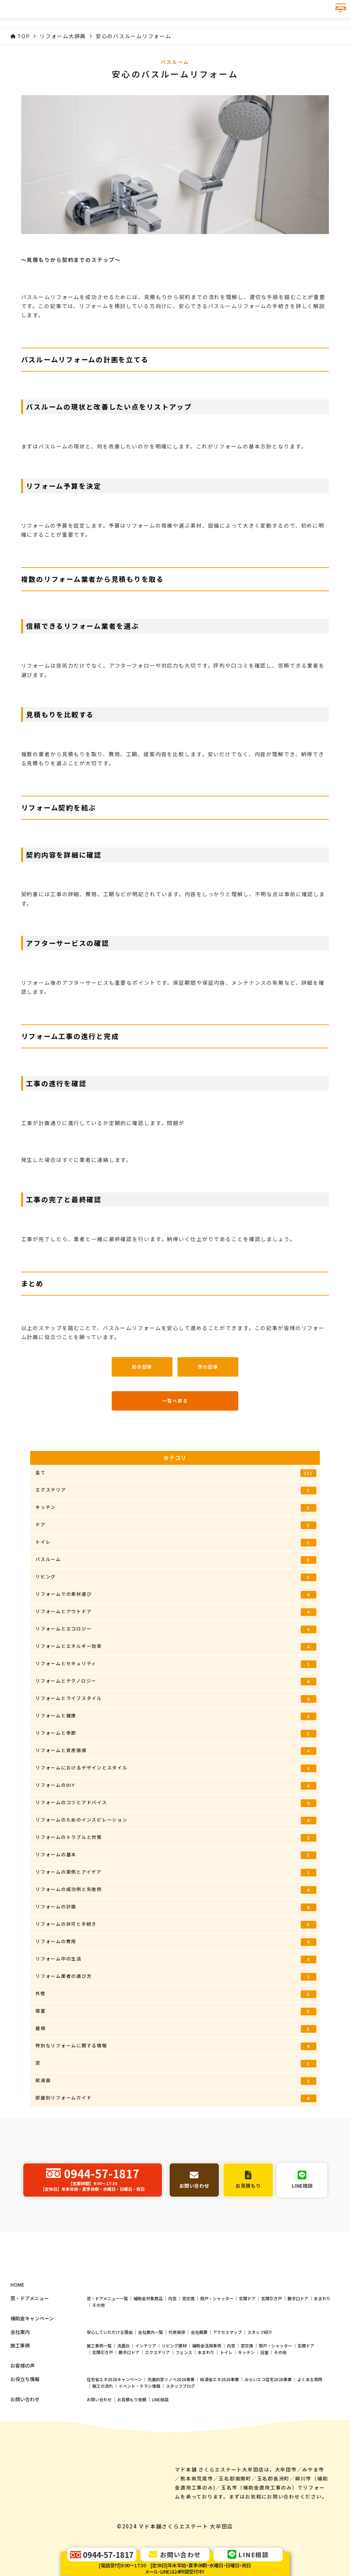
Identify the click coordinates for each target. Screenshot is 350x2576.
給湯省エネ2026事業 (219, 2434)
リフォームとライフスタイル (175, 1699)
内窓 (172, 2353)
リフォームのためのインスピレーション (175, 1820)
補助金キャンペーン (32, 2373)
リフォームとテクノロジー (175, 1681)
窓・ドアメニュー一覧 (107, 2353)
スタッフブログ (180, 2441)
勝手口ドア (298, 2353)
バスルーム (175, 1560)
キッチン (175, 1508)
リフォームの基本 (175, 1855)
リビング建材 (174, 2401)
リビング (175, 1577)
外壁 (175, 1994)
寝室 (175, 2011)
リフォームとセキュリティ (175, 1664)
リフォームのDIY (175, 1786)
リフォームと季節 (175, 1733)
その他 (98, 2360)
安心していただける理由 (110, 2387)
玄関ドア (247, 2353)
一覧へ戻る (175, 1400)
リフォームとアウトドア (175, 1612)
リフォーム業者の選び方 (175, 1977)
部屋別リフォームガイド (175, 2098)
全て (175, 1473)
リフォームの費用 (175, 1942)
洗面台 (123, 2401)
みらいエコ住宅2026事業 (268, 2434)
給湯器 (175, 2081)
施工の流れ (102, 2441)
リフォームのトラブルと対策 (175, 1838)
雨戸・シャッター (216, 2353)
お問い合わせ (99, 2455)
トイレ (175, 1542)
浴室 (264, 2407)
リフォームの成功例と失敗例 (175, 1890)
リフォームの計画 (175, 1907)
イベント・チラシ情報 (139, 2441)
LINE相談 (160, 2455)
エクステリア (175, 1490)
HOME (17, 2340)
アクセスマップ (227, 2387)
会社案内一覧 (150, 2387)
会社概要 (199, 2387)
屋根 (175, 2029)
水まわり (322, 2353)
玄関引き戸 (271, 2353)
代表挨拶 (177, 2387)
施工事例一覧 (99, 2401)
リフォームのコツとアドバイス (175, 1803)
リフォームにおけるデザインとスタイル (175, 1768)
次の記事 (208, 1366)
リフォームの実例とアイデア (175, 1872)
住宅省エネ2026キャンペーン (114, 2434)
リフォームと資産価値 (175, 1751)
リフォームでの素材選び (175, 1595)
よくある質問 (309, 2434)
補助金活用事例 (206, 2401)
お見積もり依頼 (131, 2455)
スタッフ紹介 (259, 2387)
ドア (175, 1525)
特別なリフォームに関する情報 (175, 2046)
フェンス (184, 2407)
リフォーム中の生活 (175, 1959)
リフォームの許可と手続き (175, 1925)
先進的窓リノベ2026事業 (171, 2434)
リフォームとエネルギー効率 (175, 1647)
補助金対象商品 (148, 2353)
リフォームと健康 (175, 1716)
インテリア (145, 2401)
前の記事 (142, 1366)
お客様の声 (22, 2421)
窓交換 (188, 2353)
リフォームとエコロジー (175, 1629)
